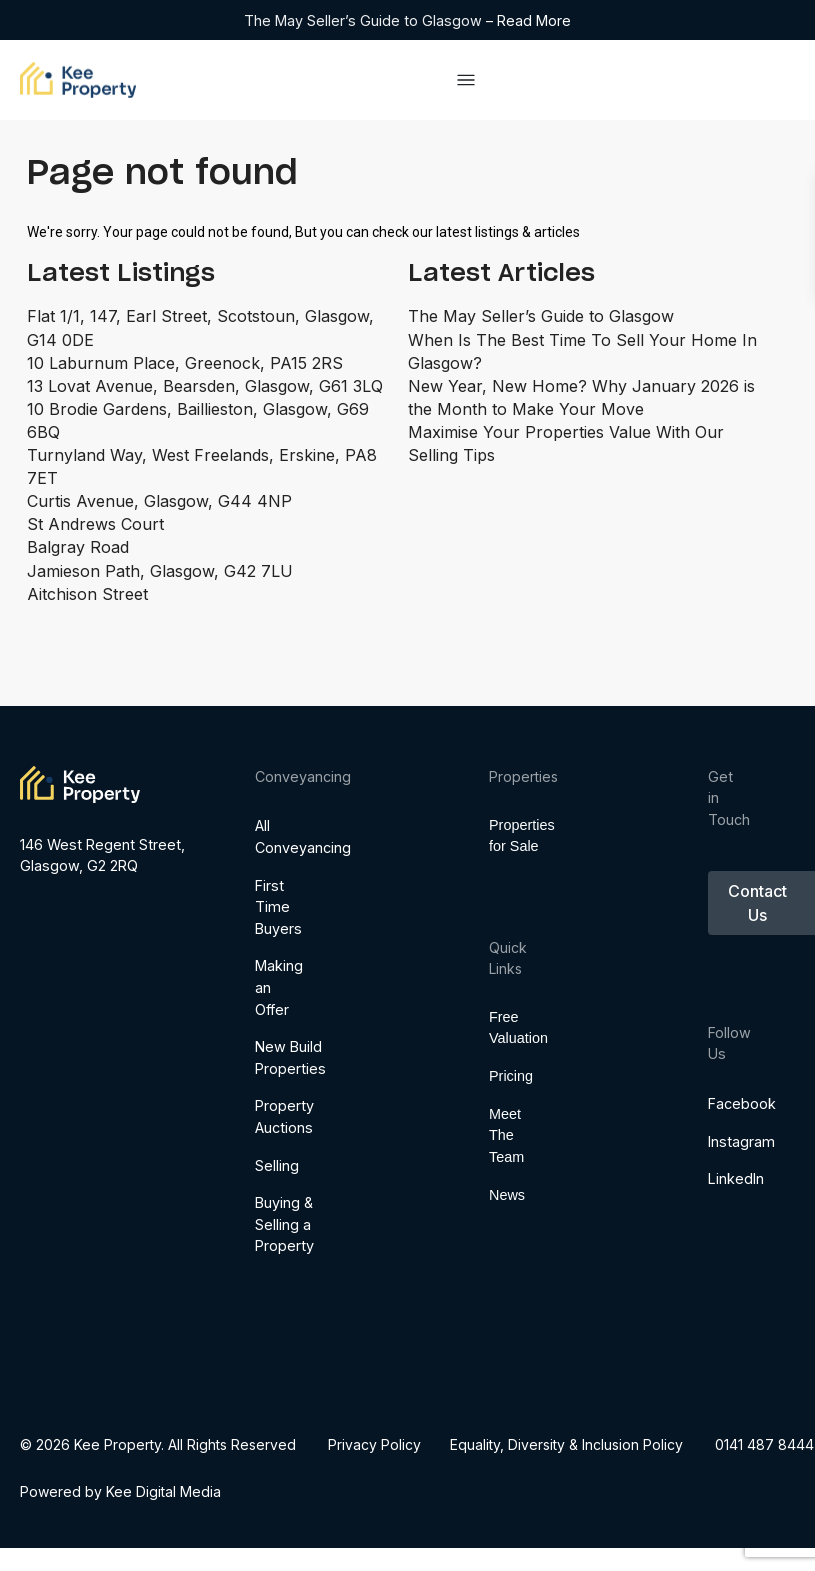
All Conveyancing (274, 968)
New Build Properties (274, 1189)
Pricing (504, 1138)
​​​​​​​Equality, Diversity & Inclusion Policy (567, 1444)
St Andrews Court (95, 524)
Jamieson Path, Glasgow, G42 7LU (160, 571)
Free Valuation (504, 1090)
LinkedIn (719, 1211)
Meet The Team (504, 1196)
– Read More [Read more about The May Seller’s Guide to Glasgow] (528, 20)
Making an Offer (274, 1119)
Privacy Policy (374, 1444)
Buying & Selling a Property (274, 1356)
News (504, 1256)
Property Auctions (274, 1248)
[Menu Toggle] (466, 80)
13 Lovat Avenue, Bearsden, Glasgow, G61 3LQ (205, 386)
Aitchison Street (87, 594)
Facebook (719, 1135)
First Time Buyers (274, 1038)
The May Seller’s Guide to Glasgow (365, 20)
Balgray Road (78, 547)
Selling (274, 1296)
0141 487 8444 (765, 1444)
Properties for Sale (504, 853)
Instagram (719, 1173)
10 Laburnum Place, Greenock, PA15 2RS (185, 363)
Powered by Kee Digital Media (120, 1491)
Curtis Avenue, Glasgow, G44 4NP (159, 501)
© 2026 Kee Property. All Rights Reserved (158, 1444)
